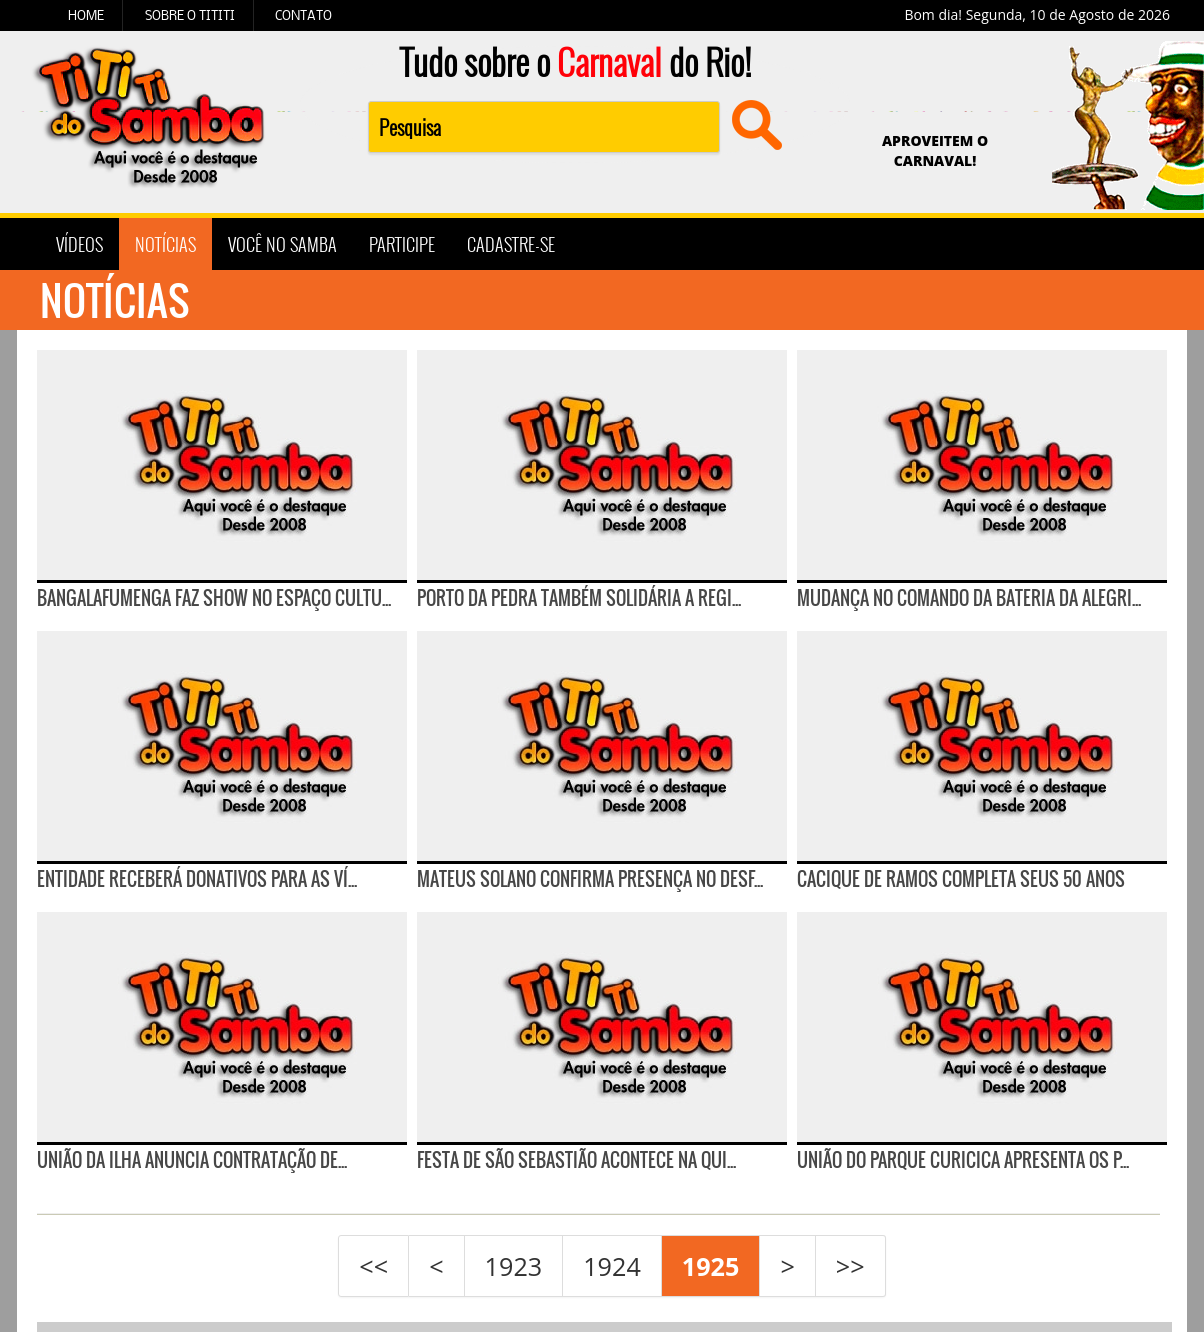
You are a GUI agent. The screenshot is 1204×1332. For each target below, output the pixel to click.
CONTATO (303, 15)
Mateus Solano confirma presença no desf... (590, 879)
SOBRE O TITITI (190, 15)
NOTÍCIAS (165, 244)
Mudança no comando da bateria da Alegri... (969, 598)
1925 (711, 1266)
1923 (514, 1266)
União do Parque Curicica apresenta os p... (963, 1160)
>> (850, 1266)
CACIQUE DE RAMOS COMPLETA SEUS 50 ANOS (961, 879)
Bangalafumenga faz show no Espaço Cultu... (214, 598)
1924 (612, 1266)
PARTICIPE (402, 244)
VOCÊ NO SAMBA (282, 244)
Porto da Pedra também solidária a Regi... (579, 598)
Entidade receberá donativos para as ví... (197, 879)
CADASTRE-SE (511, 244)
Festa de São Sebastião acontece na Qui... (576, 1160)
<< (373, 1266)
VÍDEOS (79, 244)
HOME (86, 15)
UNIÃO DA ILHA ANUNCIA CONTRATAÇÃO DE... (192, 1160)
